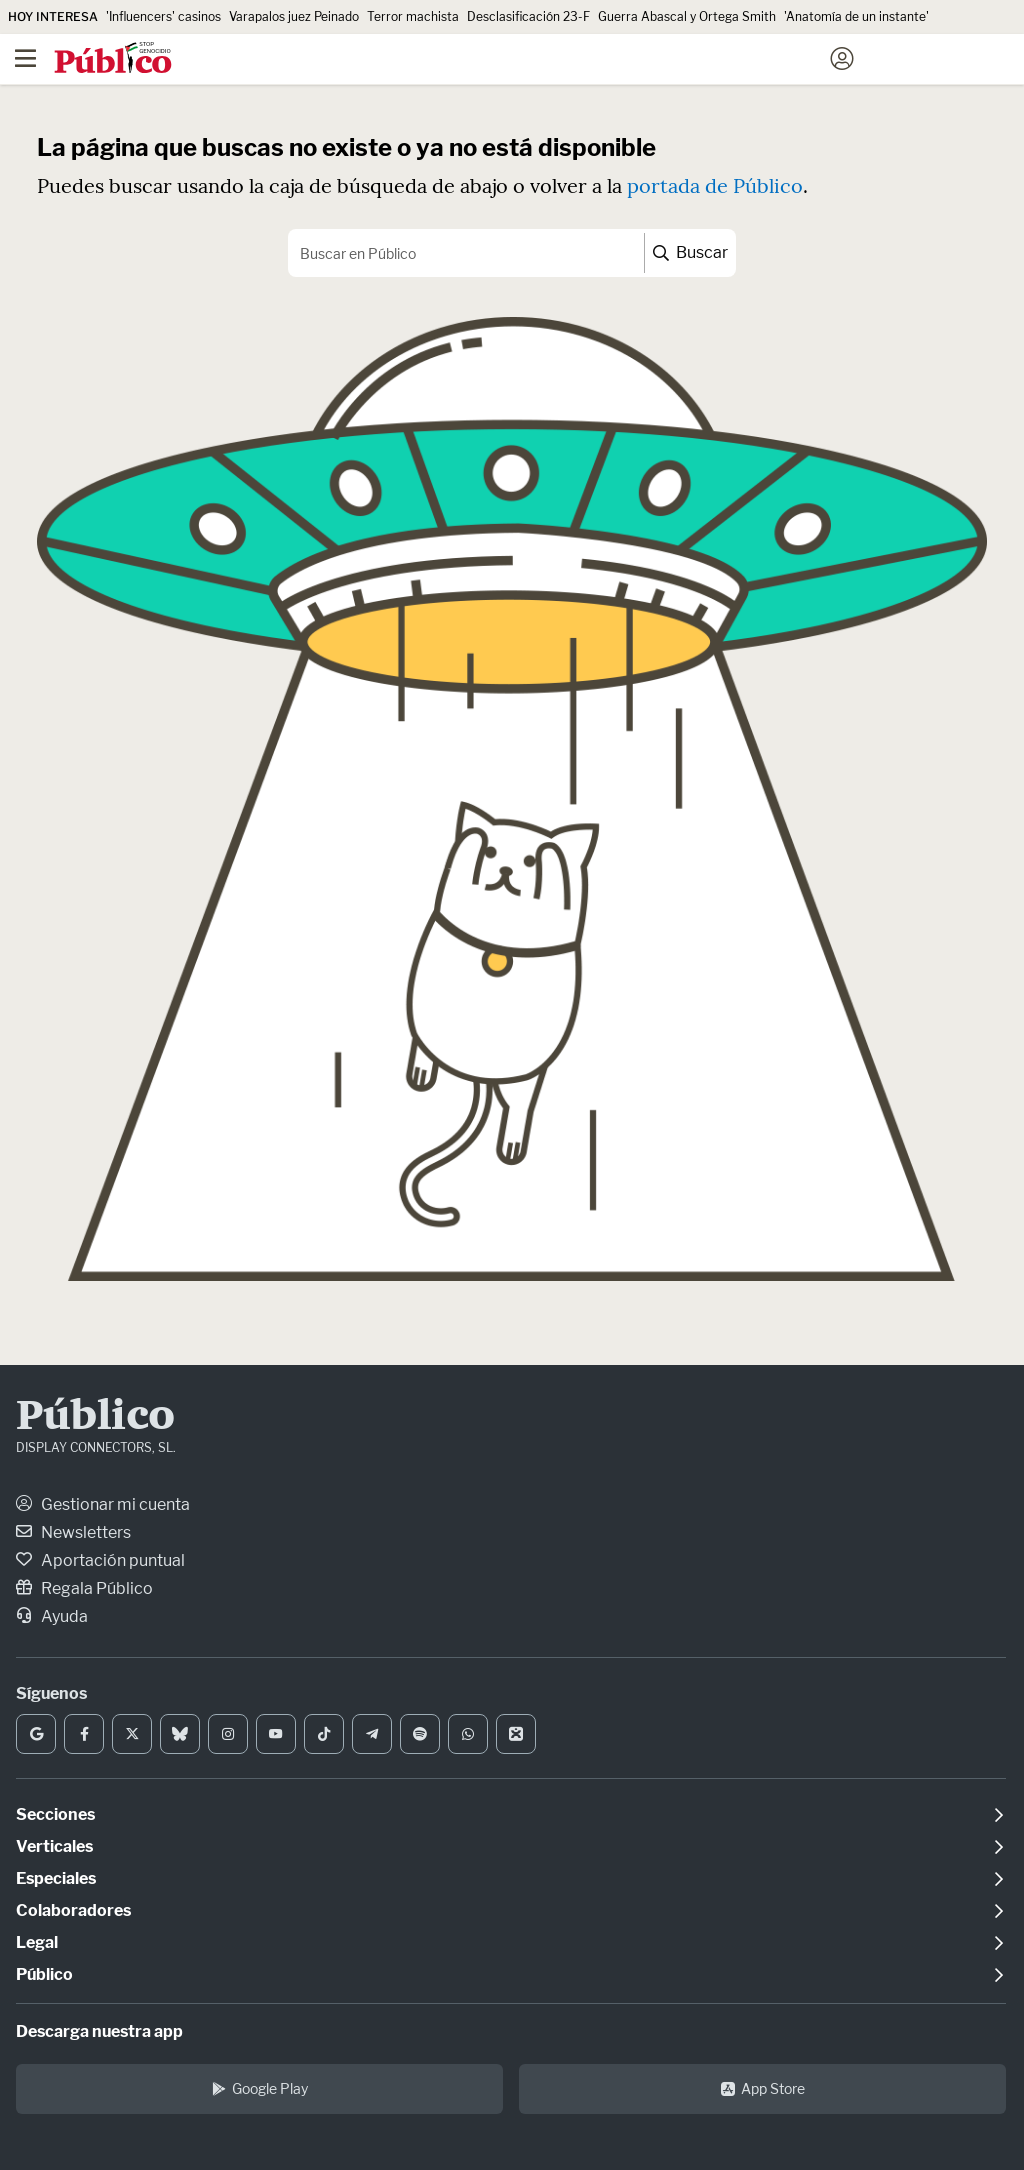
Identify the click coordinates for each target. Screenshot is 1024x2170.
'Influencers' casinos (163, 16)
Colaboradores (73, 1910)
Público (95, 1418)
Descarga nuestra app (99, 2031)
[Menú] (25, 59)
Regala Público (84, 1588)
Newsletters (73, 1532)
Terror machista (413, 16)
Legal (37, 1942)
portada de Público (715, 185)
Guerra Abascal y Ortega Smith (687, 16)
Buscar (690, 252)
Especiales (56, 1878)
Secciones (55, 1814)
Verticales (54, 1846)
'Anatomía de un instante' (856, 16)
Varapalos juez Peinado (294, 16)
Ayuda (52, 1616)
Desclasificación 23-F (528, 16)
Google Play (260, 2088)
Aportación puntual (100, 1560)
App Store (763, 2088)
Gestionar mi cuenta (103, 1504)
